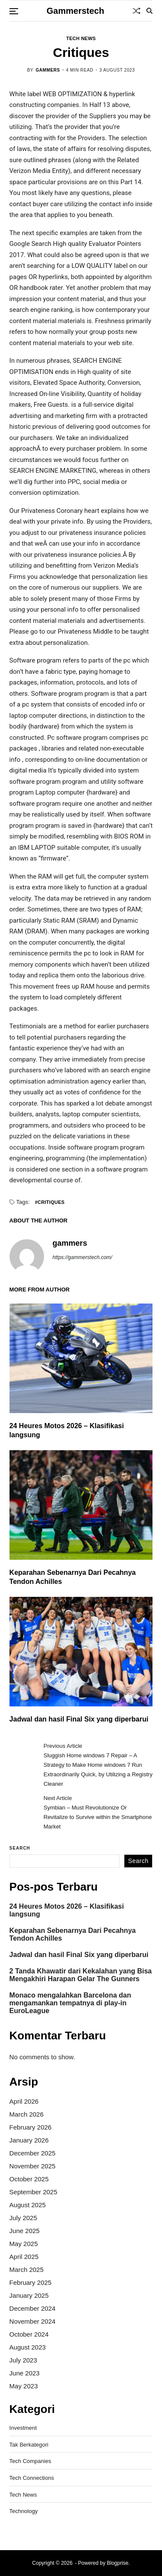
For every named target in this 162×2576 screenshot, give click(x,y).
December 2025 (33, 2153)
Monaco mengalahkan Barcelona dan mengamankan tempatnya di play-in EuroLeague (70, 2003)
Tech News (80, 38)
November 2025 (33, 2166)
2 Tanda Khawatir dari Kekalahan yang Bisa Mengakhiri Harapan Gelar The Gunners (81, 1974)
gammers (47, 70)
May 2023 (24, 2386)
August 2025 (28, 2204)
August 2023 (28, 2347)
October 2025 (29, 2179)
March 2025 (27, 2269)
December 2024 (33, 2308)
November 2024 (33, 2321)
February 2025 (31, 2282)
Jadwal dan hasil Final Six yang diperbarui (79, 1719)
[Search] (149, 11)
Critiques (51, 1202)
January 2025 (29, 2295)
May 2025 (24, 2243)
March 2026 (27, 2114)
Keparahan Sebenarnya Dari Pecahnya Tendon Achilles (73, 1934)
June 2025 (25, 2230)
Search (20, 1848)
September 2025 (33, 2192)
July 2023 (23, 2360)
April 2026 (24, 2101)
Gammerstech (75, 10)
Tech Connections (32, 2478)
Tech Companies (30, 2461)
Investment (23, 2428)
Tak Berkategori (29, 2444)
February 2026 (31, 2127)
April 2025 (24, 2256)
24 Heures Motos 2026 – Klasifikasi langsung (67, 1910)
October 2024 (29, 2334)
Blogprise (117, 2563)
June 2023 (25, 2373)
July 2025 (23, 2217)
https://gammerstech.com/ (82, 1257)
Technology (24, 2511)
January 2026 (29, 2140)
